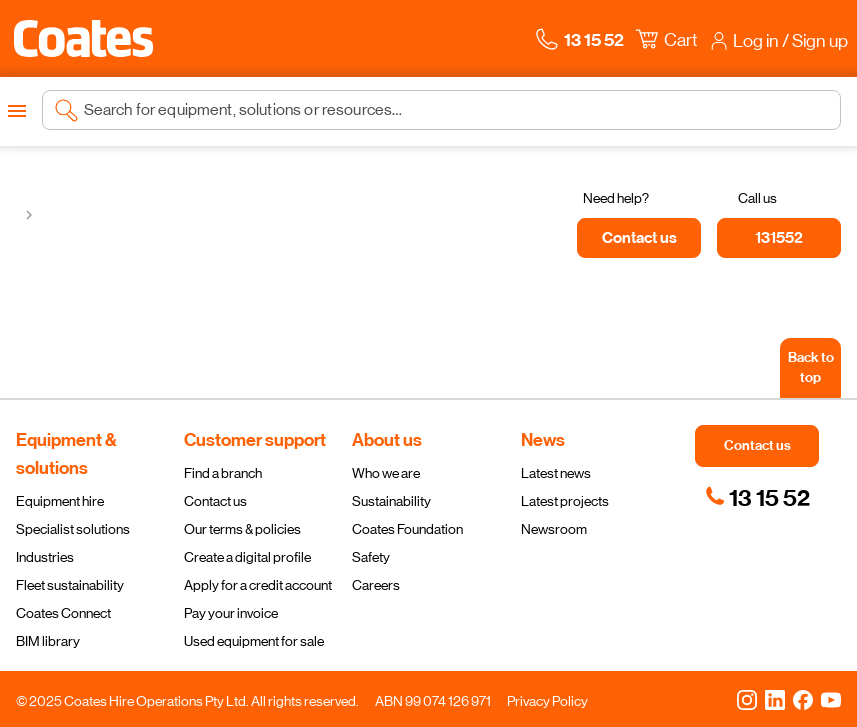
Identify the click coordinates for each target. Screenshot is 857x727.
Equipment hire (60, 501)
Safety (371, 557)
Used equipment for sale (254, 641)
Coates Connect (63, 613)
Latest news (556, 473)
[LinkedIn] (775, 699)
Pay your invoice (231, 613)
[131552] (779, 238)
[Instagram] (747, 699)
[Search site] (456, 110)
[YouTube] (831, 699)
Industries (45, 557)
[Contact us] (639, 238)
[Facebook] (803, 699)
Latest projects (565, 501)
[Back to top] (810, 368)
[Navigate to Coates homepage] (83, 38)
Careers (376, 585)
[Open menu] (17, 111)
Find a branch (223, 473)
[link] (757, 498)
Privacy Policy (547, 701)
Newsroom (554, 529)
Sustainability (391, 501)
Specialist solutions (73, 529)
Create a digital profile (247, 557)
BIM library (48, 641)
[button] (83, 38)
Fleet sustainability (70, 585)
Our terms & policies (242, 529)
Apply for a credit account (258, 585)
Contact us (215, 501)
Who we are (386, 473)
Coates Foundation (407, 529)
